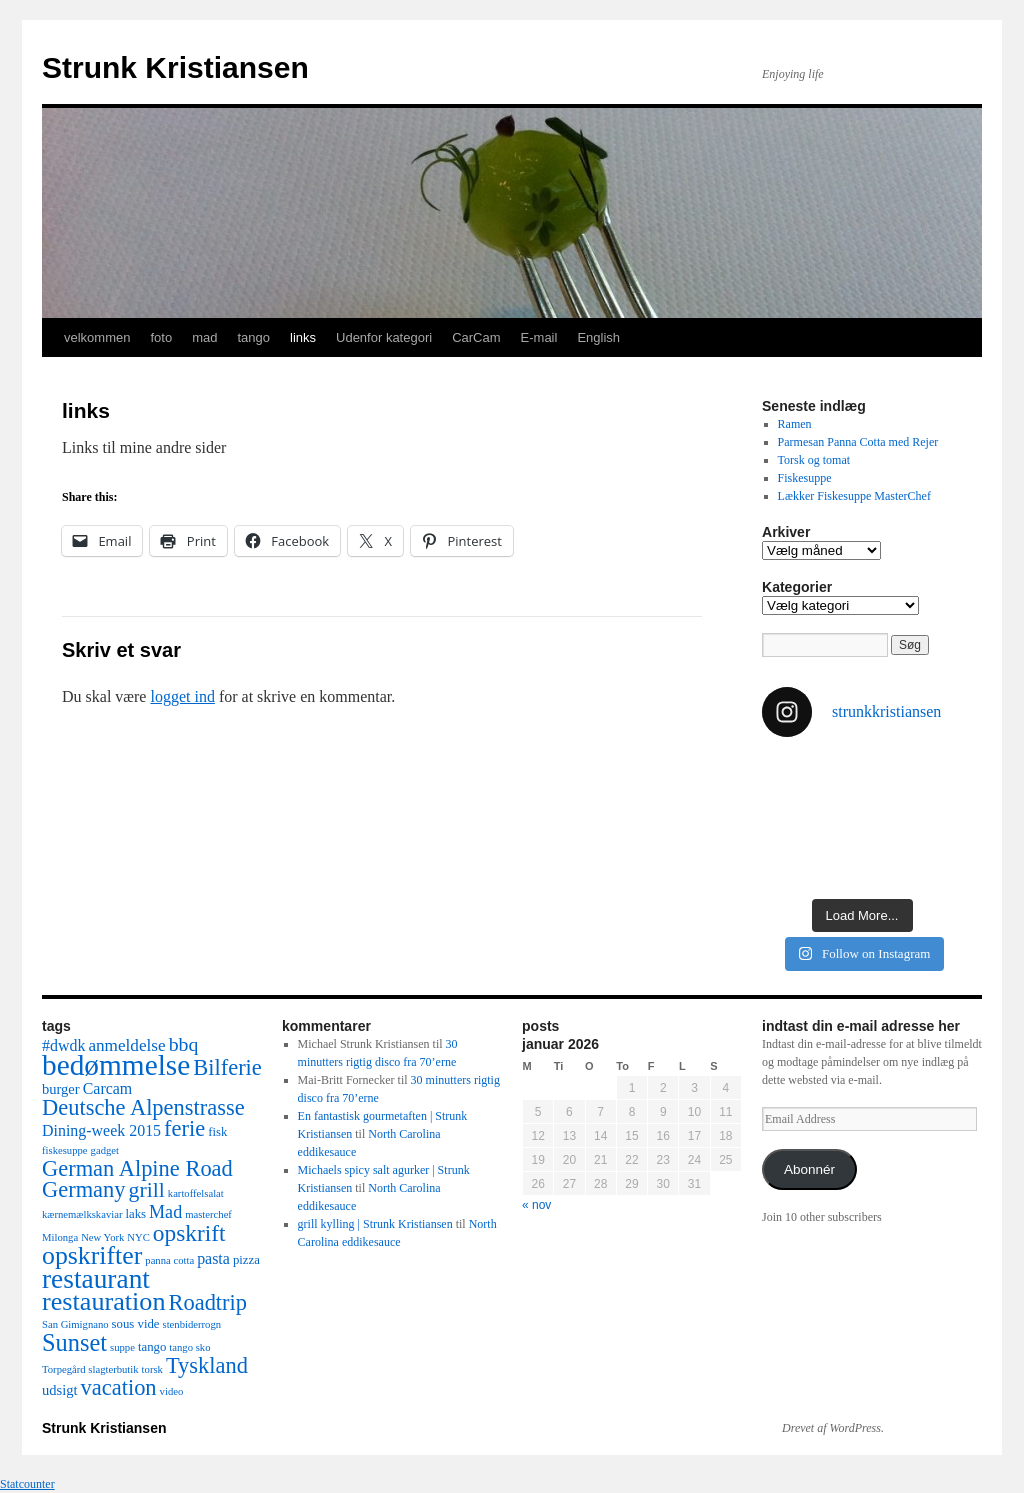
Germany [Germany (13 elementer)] (84, 1189)
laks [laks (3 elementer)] (136, 1214)
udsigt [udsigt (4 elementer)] (60, 1390)
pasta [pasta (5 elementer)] (213, 1258)
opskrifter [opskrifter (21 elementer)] (92, 1255)
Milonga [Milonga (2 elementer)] (60, 1237)
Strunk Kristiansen (175, 67)
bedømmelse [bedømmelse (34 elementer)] (116, 1065)
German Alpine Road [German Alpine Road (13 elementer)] (137, 1168)
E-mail (539, 337)
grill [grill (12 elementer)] (147, 1190)
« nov (536, 1205)
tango (253, 337)
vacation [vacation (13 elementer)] (119, 1387)
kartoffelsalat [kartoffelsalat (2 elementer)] (196, 1193)
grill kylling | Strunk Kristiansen (375, 1224)
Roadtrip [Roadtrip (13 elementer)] (207, 1302)
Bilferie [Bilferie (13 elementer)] (227, 1067)
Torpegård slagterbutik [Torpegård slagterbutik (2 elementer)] (90, 1369)
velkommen (97, 337)
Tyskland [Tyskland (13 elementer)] (207, 1365)
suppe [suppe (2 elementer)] (122, 1347)
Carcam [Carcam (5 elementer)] (108, 1088)
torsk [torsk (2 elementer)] (152, 1369)
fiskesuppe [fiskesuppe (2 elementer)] (65, 1150)
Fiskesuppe (805, 478)
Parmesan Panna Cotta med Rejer (858, 442)
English (598, 337)
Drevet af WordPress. (833, 1428)
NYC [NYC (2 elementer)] (138, 1237)
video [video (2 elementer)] (172, 1391)
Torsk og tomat (814, 460)
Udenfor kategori (384, 337)
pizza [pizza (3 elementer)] (246, 1260)
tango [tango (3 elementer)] (152, 1347)
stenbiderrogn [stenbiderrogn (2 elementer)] (191, 1324)
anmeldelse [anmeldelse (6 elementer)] (126, 1045)
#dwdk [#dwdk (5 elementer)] (63, 1045)
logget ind (182, 696)
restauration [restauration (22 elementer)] (103, 1301)
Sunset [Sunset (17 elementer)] (74, 1342)
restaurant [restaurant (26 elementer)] (96, 1279)
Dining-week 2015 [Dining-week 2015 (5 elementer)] (101, 1130)
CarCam (476, 337)
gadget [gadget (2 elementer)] (105, 1150)
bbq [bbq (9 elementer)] (184, 1044)
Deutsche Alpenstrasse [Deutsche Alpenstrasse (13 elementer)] (143, 1107)
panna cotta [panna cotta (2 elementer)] (169, 1260)
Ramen (795, 424)
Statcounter (27, 1484)
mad (204, 337)
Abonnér (809, 1169)
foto (161, 337)
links (303, 337)
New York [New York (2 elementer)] (102, 1237)
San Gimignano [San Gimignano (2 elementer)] (75, 1324)
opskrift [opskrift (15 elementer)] (189, 1233)
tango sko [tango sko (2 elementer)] (189, 1347)
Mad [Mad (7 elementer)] (165, 1212)
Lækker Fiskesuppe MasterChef (854, 496)
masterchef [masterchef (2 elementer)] (208, 1214)
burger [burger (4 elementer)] (61, 1089)
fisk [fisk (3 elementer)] (217, 1132)
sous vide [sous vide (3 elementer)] (136, 1324)
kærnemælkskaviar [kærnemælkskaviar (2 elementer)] (82, 1214)
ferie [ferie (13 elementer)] (184, 1128)
